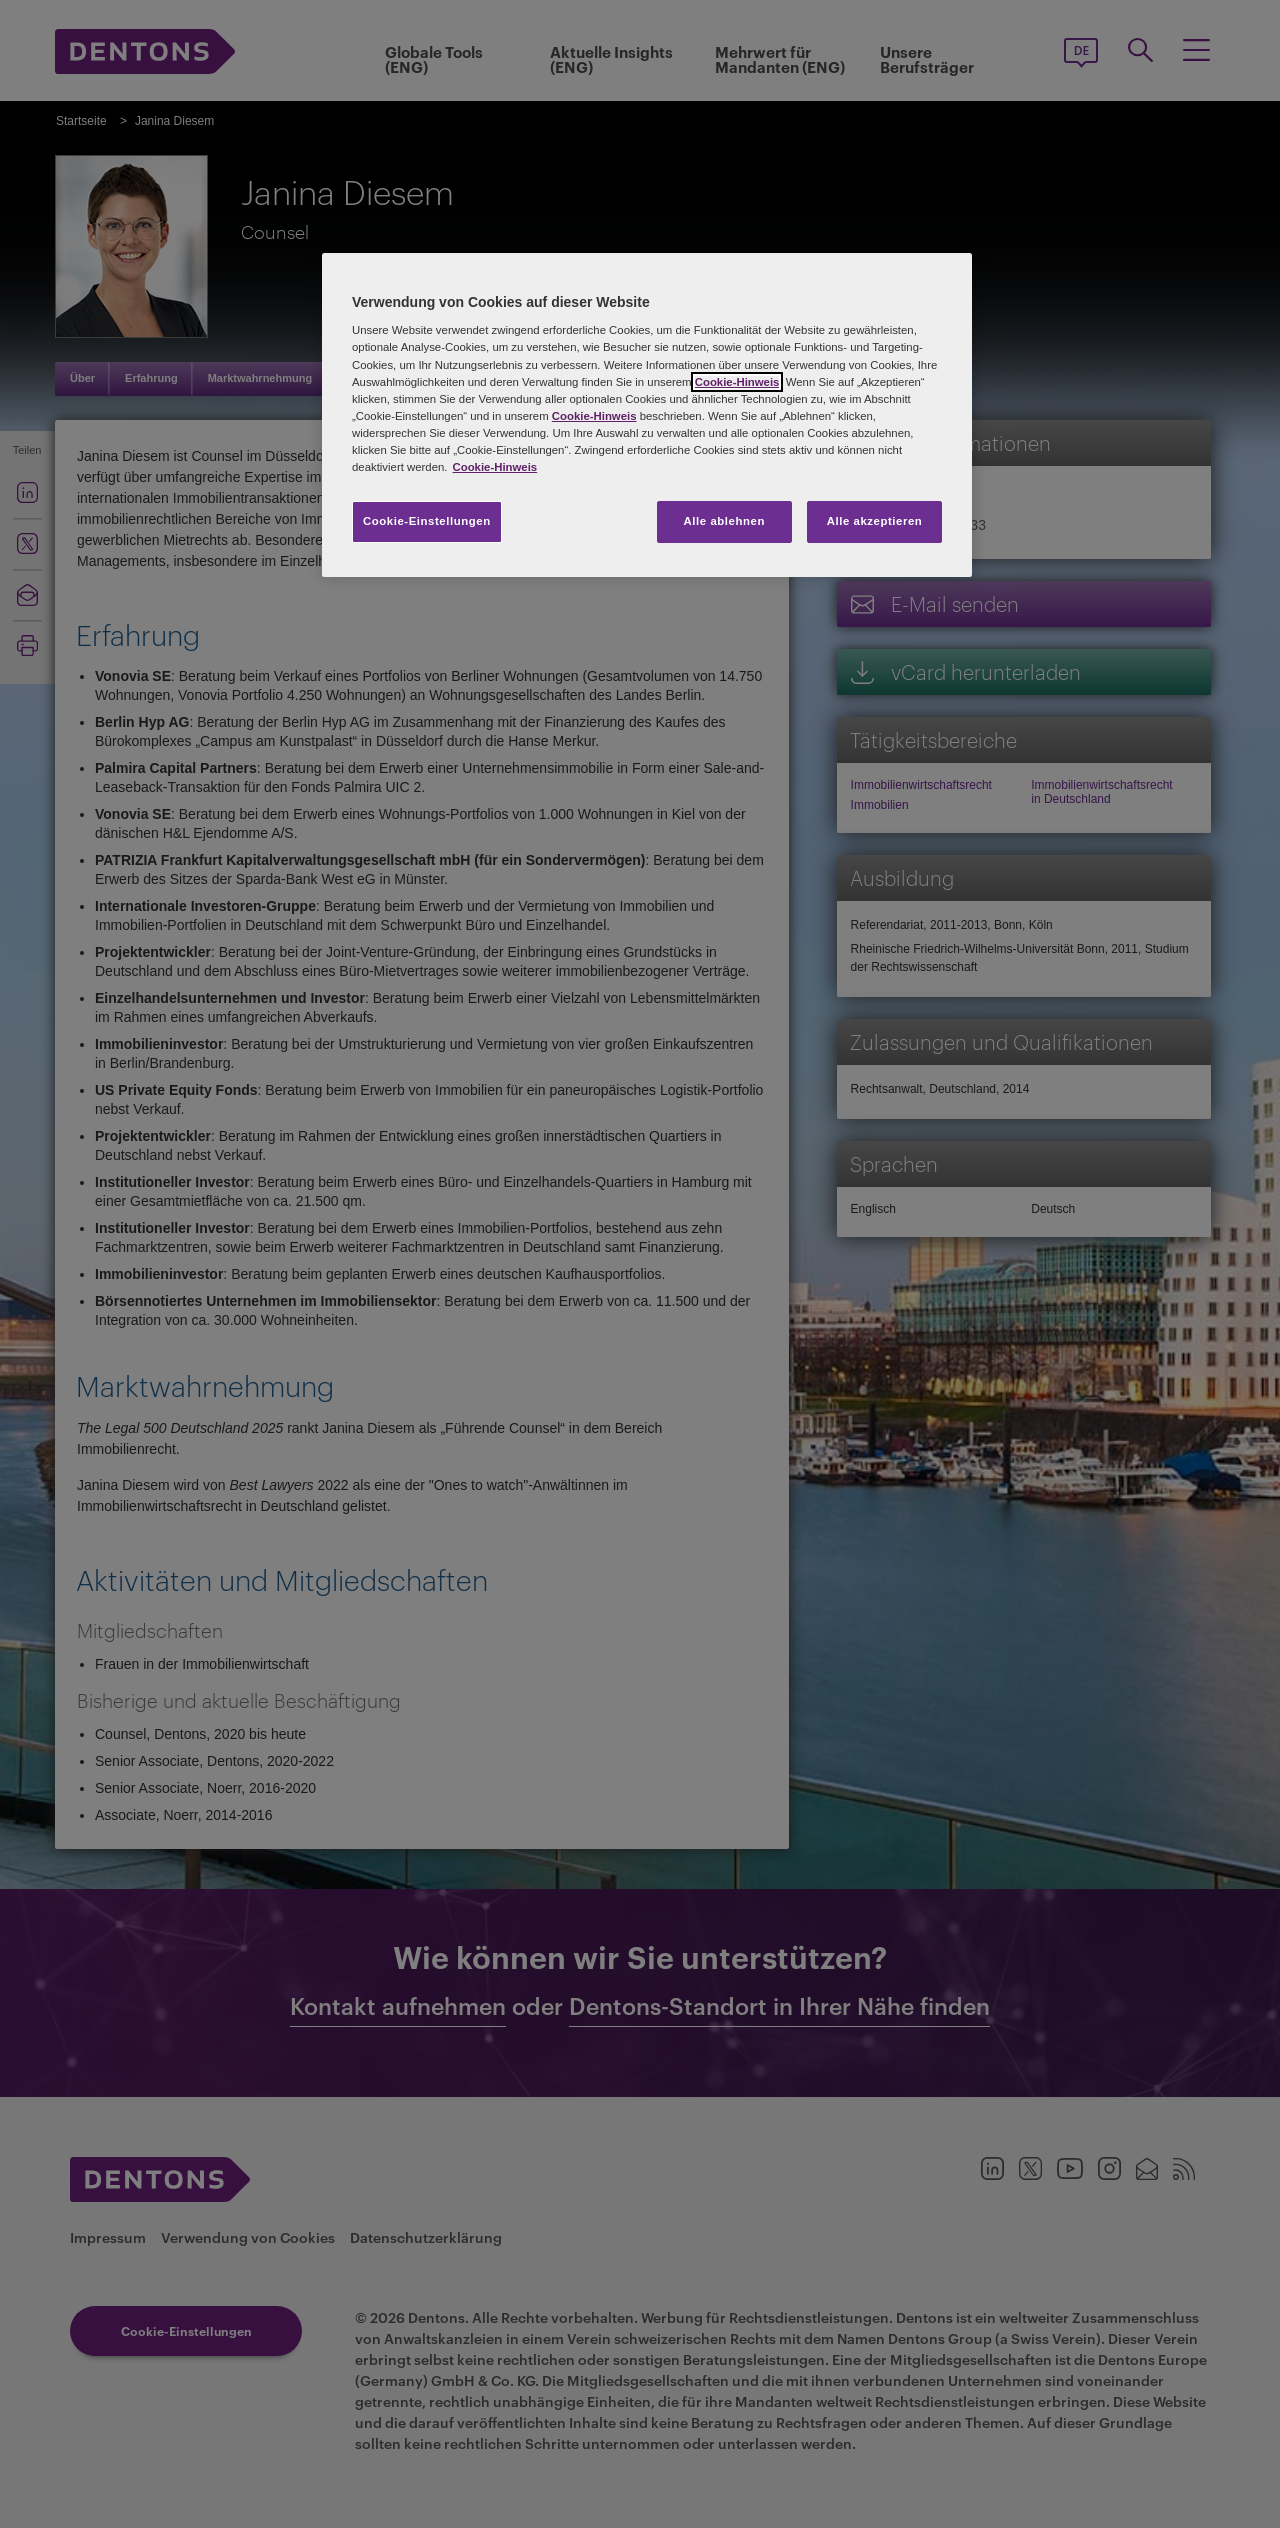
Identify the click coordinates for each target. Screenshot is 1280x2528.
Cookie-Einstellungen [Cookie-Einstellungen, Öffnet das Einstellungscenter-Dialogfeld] (427, 521)
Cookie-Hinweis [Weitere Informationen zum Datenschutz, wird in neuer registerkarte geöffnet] (494, 467)
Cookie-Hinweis (737, 382)
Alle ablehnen (724, 521)
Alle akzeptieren (875, 521)
